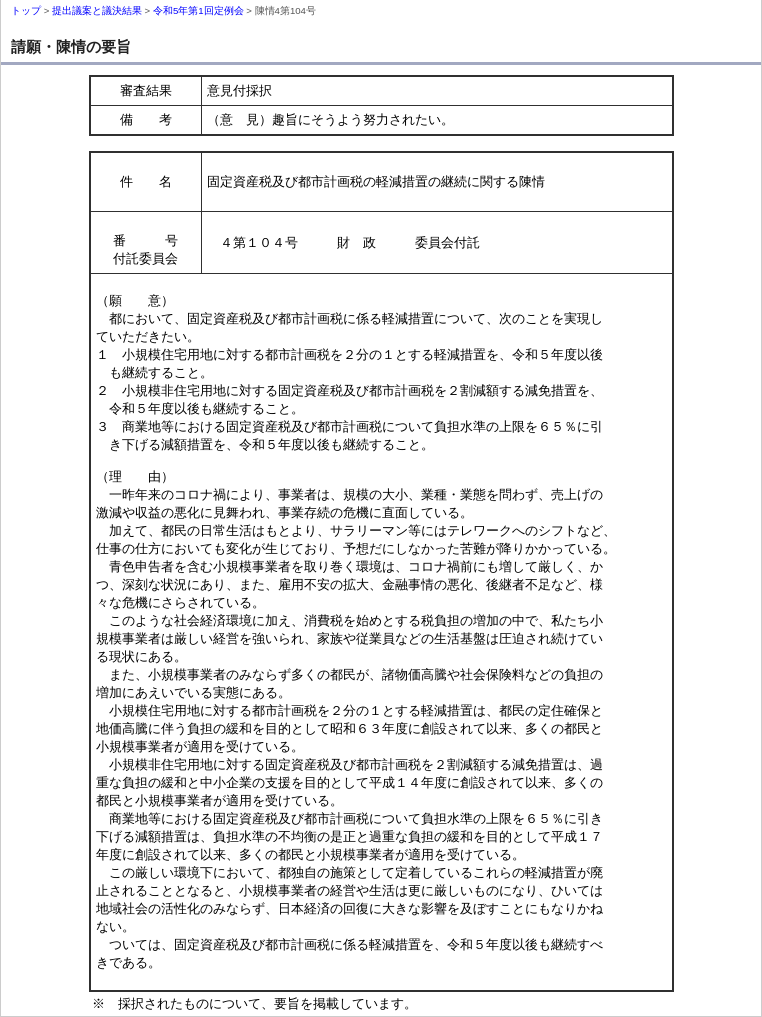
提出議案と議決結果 (97, 10)
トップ (26, 10)
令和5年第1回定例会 (198, 10)
